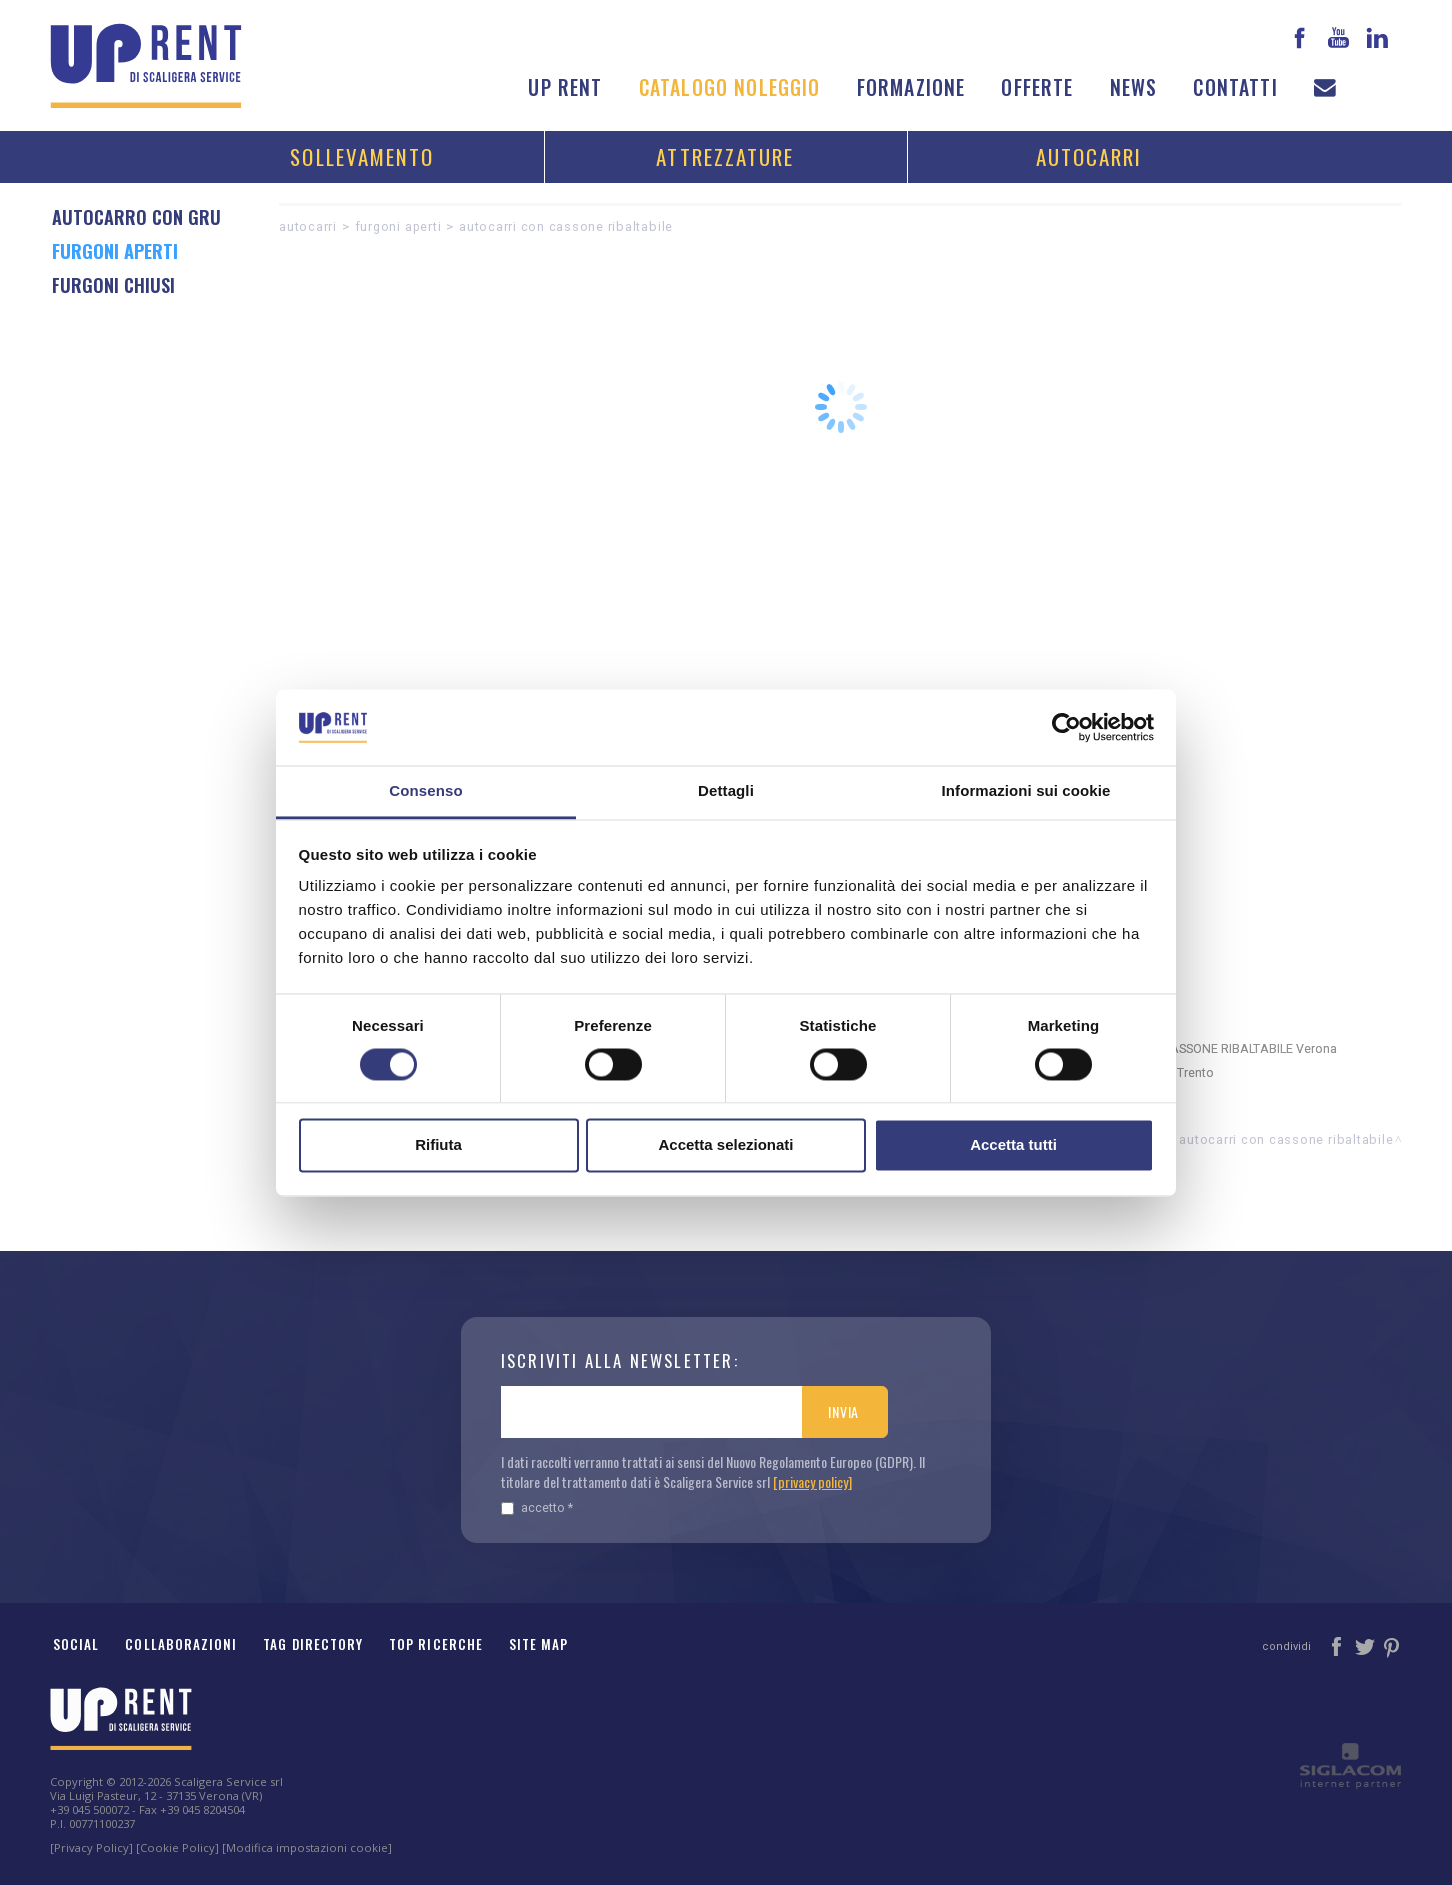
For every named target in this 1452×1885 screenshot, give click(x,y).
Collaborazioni (181, 1644)
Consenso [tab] (425, 791)
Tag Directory (313, 1644)
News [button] (1134, 87)
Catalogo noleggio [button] (730, 87)
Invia (843, 1411)
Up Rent (565, 87)
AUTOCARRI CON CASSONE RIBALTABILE (566, 226)
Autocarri (1089, 156)
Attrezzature (725, 156)
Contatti (1235, 87)
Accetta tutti (1013, 1145)
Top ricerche (436, 1644)
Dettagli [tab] (726, 791)
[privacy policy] (812, 1481)
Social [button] (76, 1644)
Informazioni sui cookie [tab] (1026, 791)
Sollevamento (362, 156)
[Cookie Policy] (177, 1847)
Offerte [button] (1037, 87)
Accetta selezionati (725, 1145)
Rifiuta (438, 1145)
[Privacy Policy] (91, 1847)
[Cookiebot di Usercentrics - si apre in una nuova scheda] (1066, 727)
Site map (539, 1644)
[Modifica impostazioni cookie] (307, 1847)
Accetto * (537, 1507)
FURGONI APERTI (398, 226)
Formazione (911, 87)
